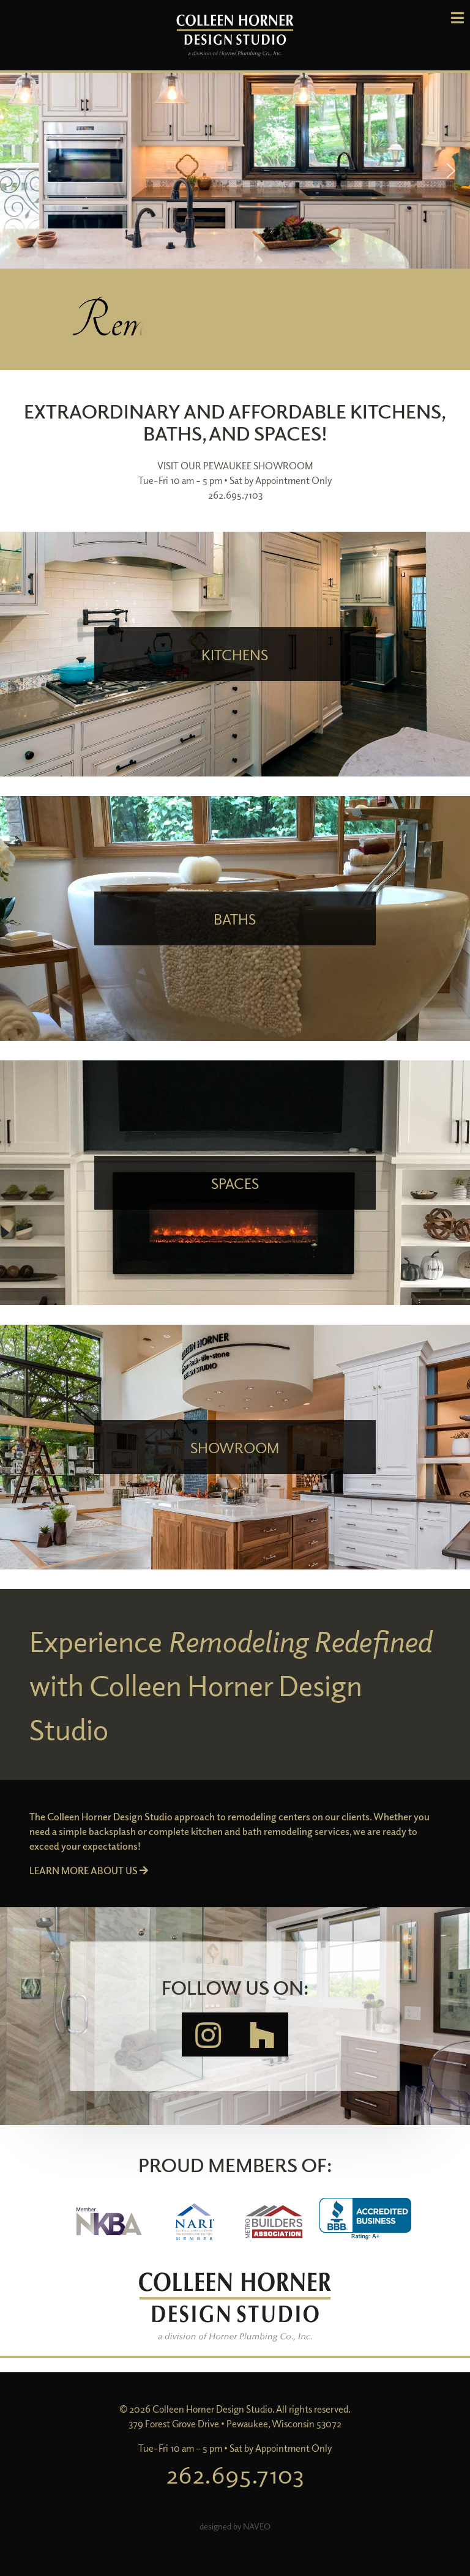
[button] (235, 171)
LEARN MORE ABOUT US (88, 1870)
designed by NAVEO (235, 2525)
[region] (235, 171)
